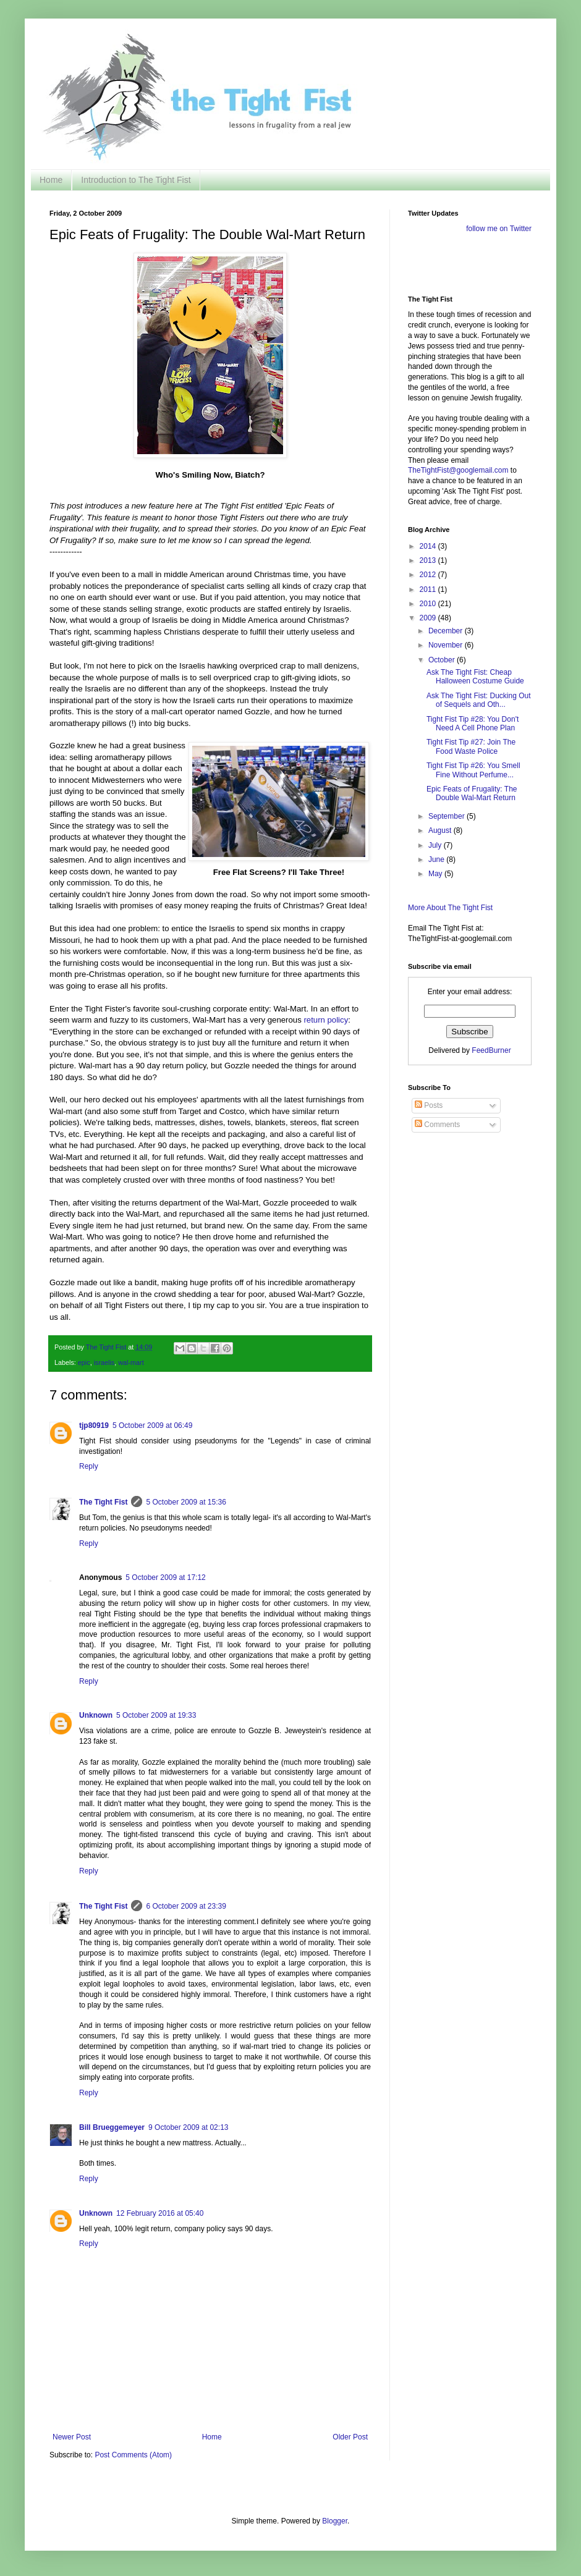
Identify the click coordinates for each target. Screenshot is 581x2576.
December (446, 631)
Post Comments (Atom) (133, 2455)
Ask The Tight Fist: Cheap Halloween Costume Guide (475, 676)
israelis (104, 1362)
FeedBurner (491, 1050)
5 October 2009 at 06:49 (152, 1425)
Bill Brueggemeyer (112, 2127)
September (447, 816)
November (446, 645)
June (437, 859)
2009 (429, 618)
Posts (429, 1105)
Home (51, 180)
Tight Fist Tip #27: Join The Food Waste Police (470, 746)
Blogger (334, 2521)
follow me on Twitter (499, 228)
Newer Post (72, 2437)
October (442, 660)
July (436, 845)
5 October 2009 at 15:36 (186, 1502)
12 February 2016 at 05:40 (159, 2213)
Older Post (350, 2437)
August (441, 830)
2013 (429, 560)
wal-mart (130, 1362)
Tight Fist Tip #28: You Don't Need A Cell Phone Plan (472, 723)
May (436, 873)
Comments (437, 1124)
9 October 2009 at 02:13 (188, 2127)
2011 (429, 589)
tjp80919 (94, 1425)
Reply (88, 1466)
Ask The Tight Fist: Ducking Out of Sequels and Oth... (478, 700)
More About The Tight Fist (450, 907)
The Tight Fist (103, 1502)
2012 (429, 574)
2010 (429, 603)
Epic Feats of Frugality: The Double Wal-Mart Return (471, 793)
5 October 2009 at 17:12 (165, 1577)
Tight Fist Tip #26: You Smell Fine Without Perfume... (473, 770)
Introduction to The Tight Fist (135, 180)
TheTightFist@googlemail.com (458, 470)
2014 (429, 546)
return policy (325, 1019)
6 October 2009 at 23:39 (186, 1906)
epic (84, 1362)
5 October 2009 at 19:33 (156, 1715)
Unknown (95, 1715)
